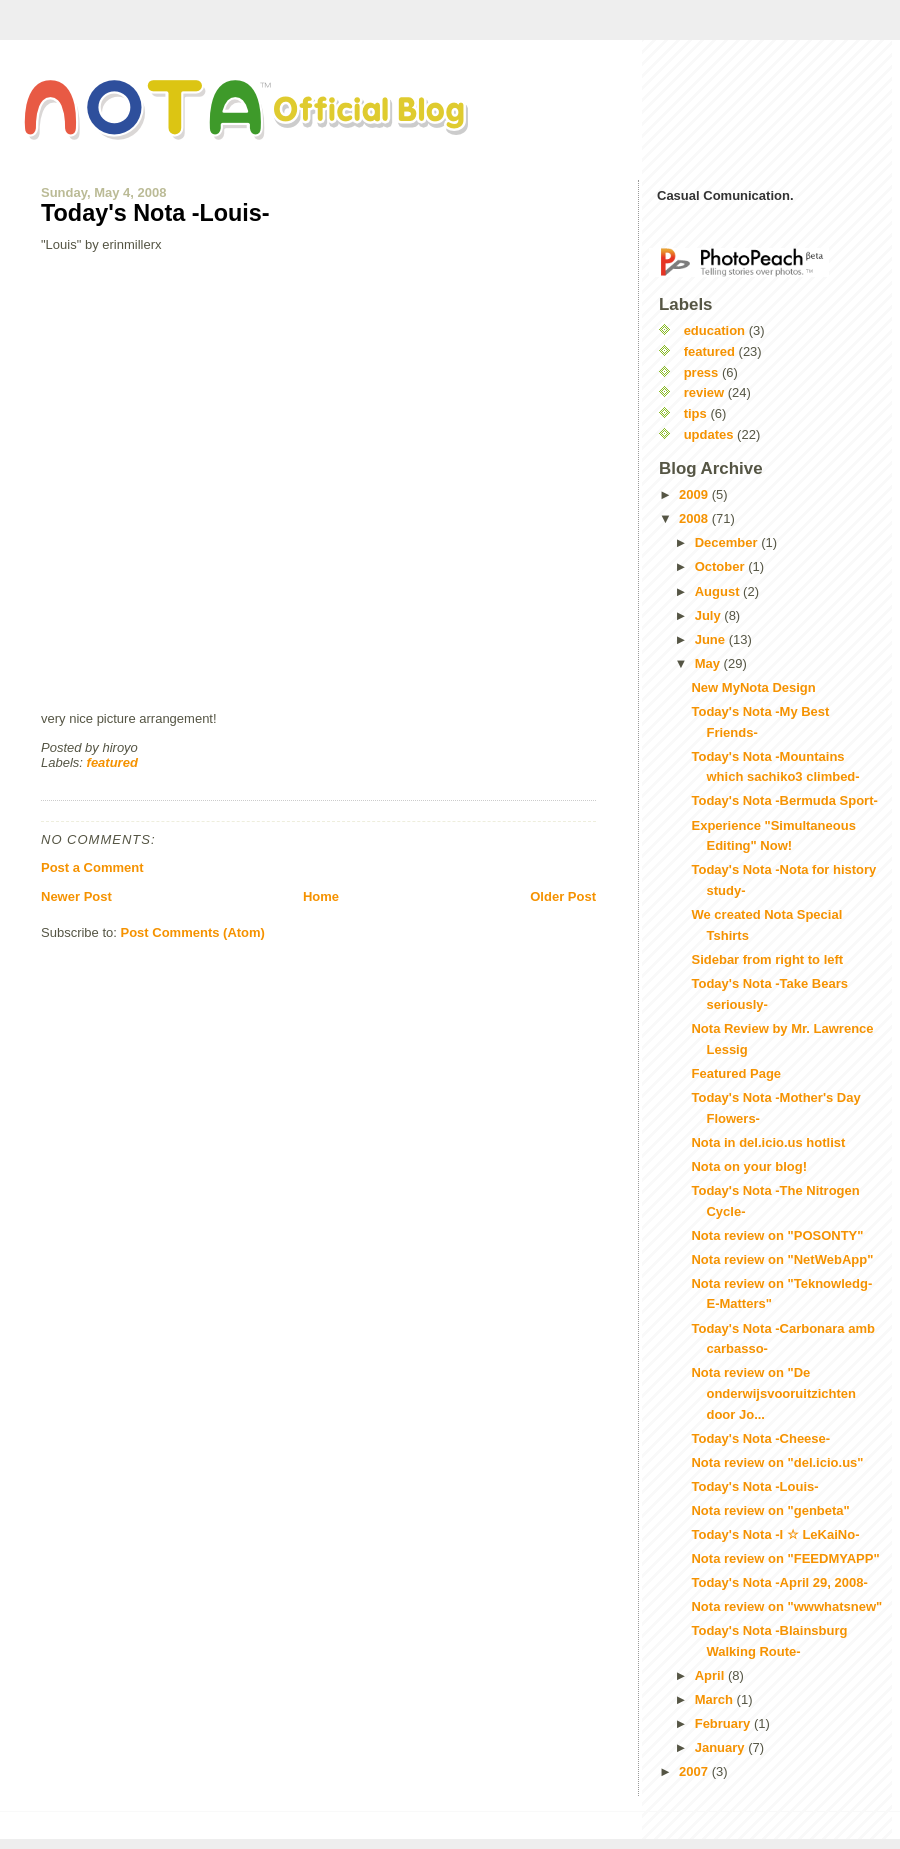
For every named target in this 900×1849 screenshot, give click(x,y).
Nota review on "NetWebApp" (782, 1259)
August (719, 591)
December (728, 542)
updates (709, 434)
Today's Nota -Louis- (155, 213)
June (712, 639)
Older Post (563, 896)
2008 (695, 518)
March (716, 1699)
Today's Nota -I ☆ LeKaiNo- (775, 1534)
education (714, 330)
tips (695, 413)
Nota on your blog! (749, 1166)
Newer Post (76, 896)
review (704, 392)
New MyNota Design (753, 687)
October (721, 566)
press (701, 372)
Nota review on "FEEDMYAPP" (785, 1558)
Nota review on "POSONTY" (777, 1235)
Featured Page (736, 1073)
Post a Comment (92, 867)
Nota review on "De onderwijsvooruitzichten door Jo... (773, 1393)
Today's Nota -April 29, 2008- (779, 1582)
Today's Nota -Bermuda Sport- (784, 800)
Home (321, 896)
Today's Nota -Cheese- (760, 1438)
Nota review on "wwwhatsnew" (786, 1606)
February (724, 1723)
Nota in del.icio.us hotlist (768, 1142)
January (721, 1747)
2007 (695, 1771)
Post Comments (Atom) (193, 932)
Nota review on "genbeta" (770, 1510)
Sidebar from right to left (767, 959)
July (710, 615)
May (709, 663)
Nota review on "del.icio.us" (777, 1462)
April (711, 1675)
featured (112, 762)
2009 (695, 494)
